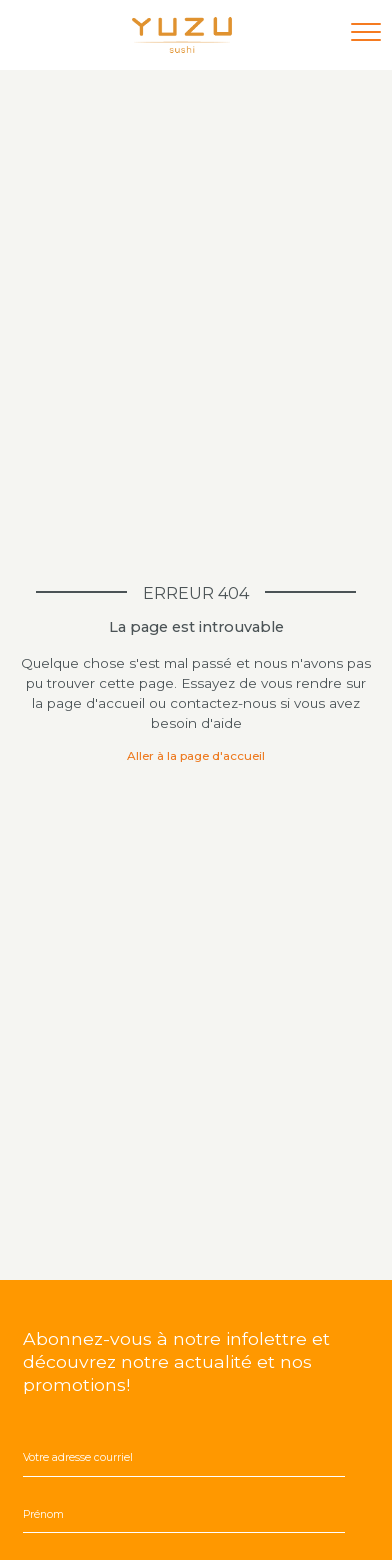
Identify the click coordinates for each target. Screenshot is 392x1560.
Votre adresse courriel (78, 1457)
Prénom (43, 1514)
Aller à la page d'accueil (196, 756)
